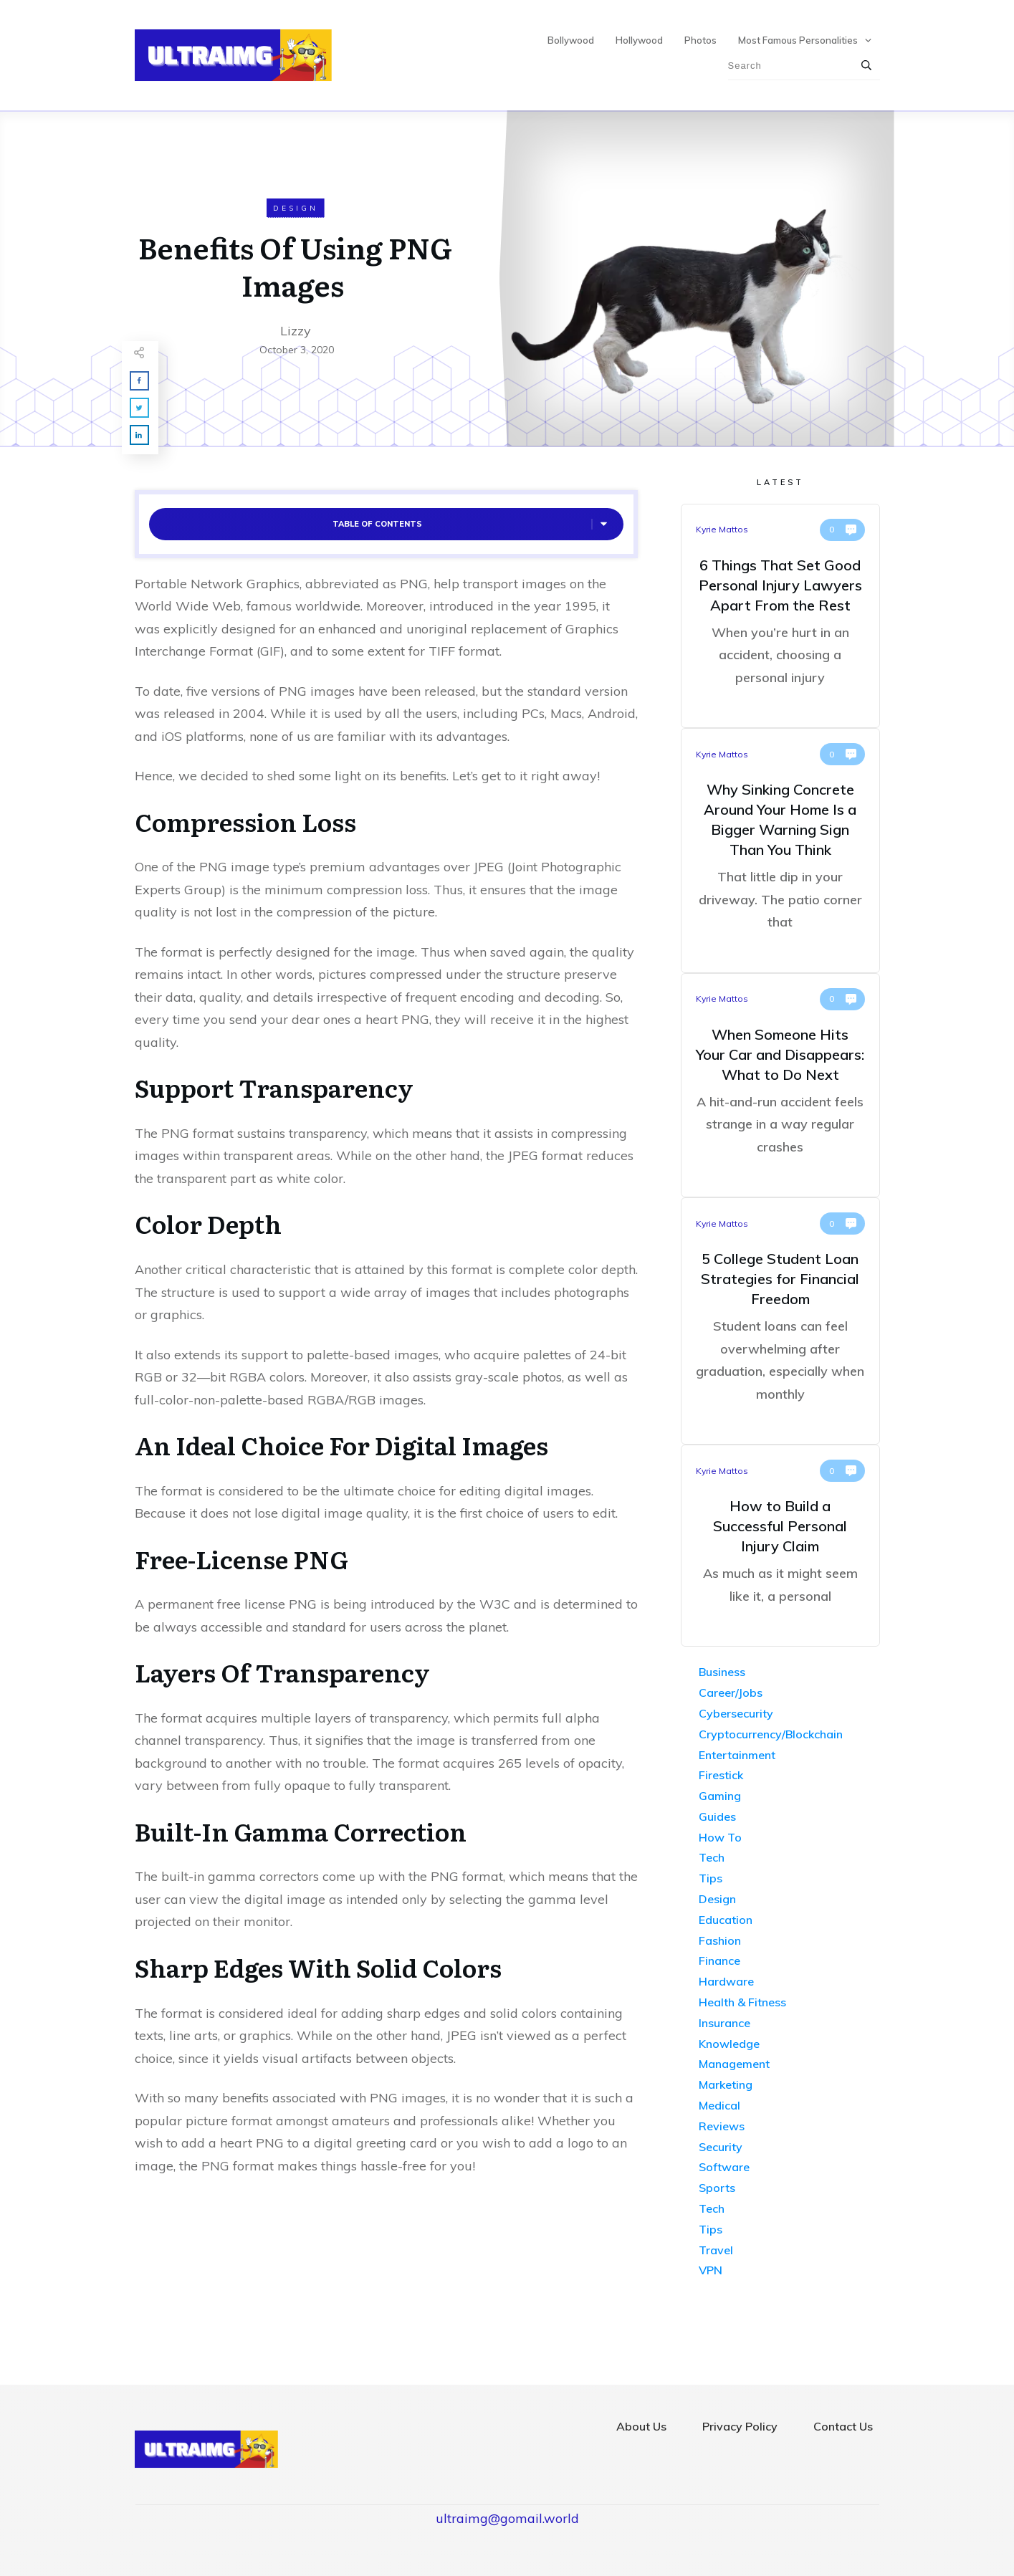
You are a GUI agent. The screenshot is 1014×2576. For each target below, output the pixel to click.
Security (720, 2147)
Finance (719, 1960)
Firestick (721, 1775)
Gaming (720, 1796)
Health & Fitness (742, 2002)
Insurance (724, 2023)
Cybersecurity (736, 1713)
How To (720, 1837)
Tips (710, 1878)
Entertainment (737, 1755)
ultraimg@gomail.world (507, 2518)
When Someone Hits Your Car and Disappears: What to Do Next (780, 1085)
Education (725, 1919)
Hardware (726, 1981)
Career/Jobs (730, 1692)
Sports (717, 2187)
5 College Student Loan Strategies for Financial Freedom (780, 1321)
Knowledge (729, 2043)
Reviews (722, 2126)
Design (295, 208)
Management (734, 2064)
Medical (719, 2105)
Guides (717, 1816)
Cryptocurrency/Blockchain (771, 1734)
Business (722, 1672)
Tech (711, 1857)
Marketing (725, 2084)
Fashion (720, 1940)
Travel (716, 2250)
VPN (710, 2270)
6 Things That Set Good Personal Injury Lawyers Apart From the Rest (780, 616)
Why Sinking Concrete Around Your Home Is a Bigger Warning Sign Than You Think (780, 850)
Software (724, 2167)
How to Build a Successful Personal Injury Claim (780, 1545)
